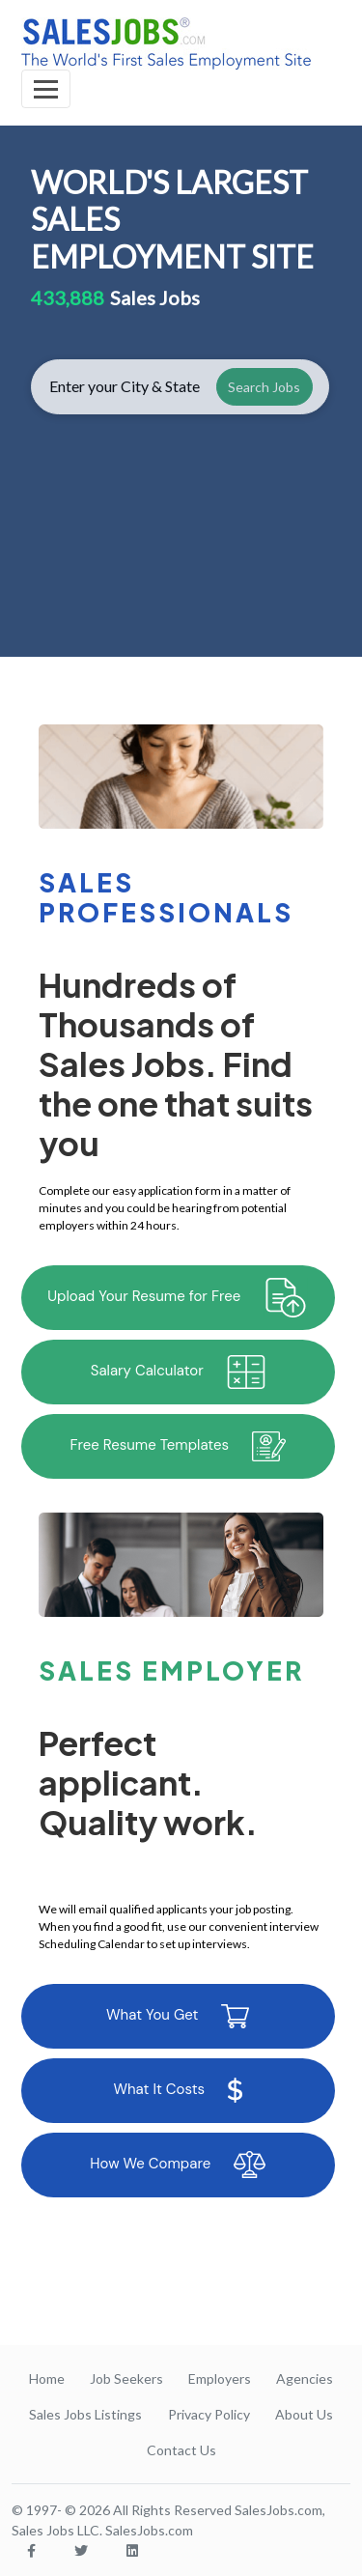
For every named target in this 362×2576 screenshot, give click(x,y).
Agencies (304, 2378)
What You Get (177, 2016)
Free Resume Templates (178, 1446)
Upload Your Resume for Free (177, 1297)
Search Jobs (264, 387)
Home (47, 2378)
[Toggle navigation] (45, 89)
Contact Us (181, 2450)
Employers (219, 2378)
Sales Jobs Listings (85, 2414)
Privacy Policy (209, 2414)
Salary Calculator (178, 1372)
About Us (304, 2414)
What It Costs (177, 2090)
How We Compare (177, 2164)
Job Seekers (126, 2378)
